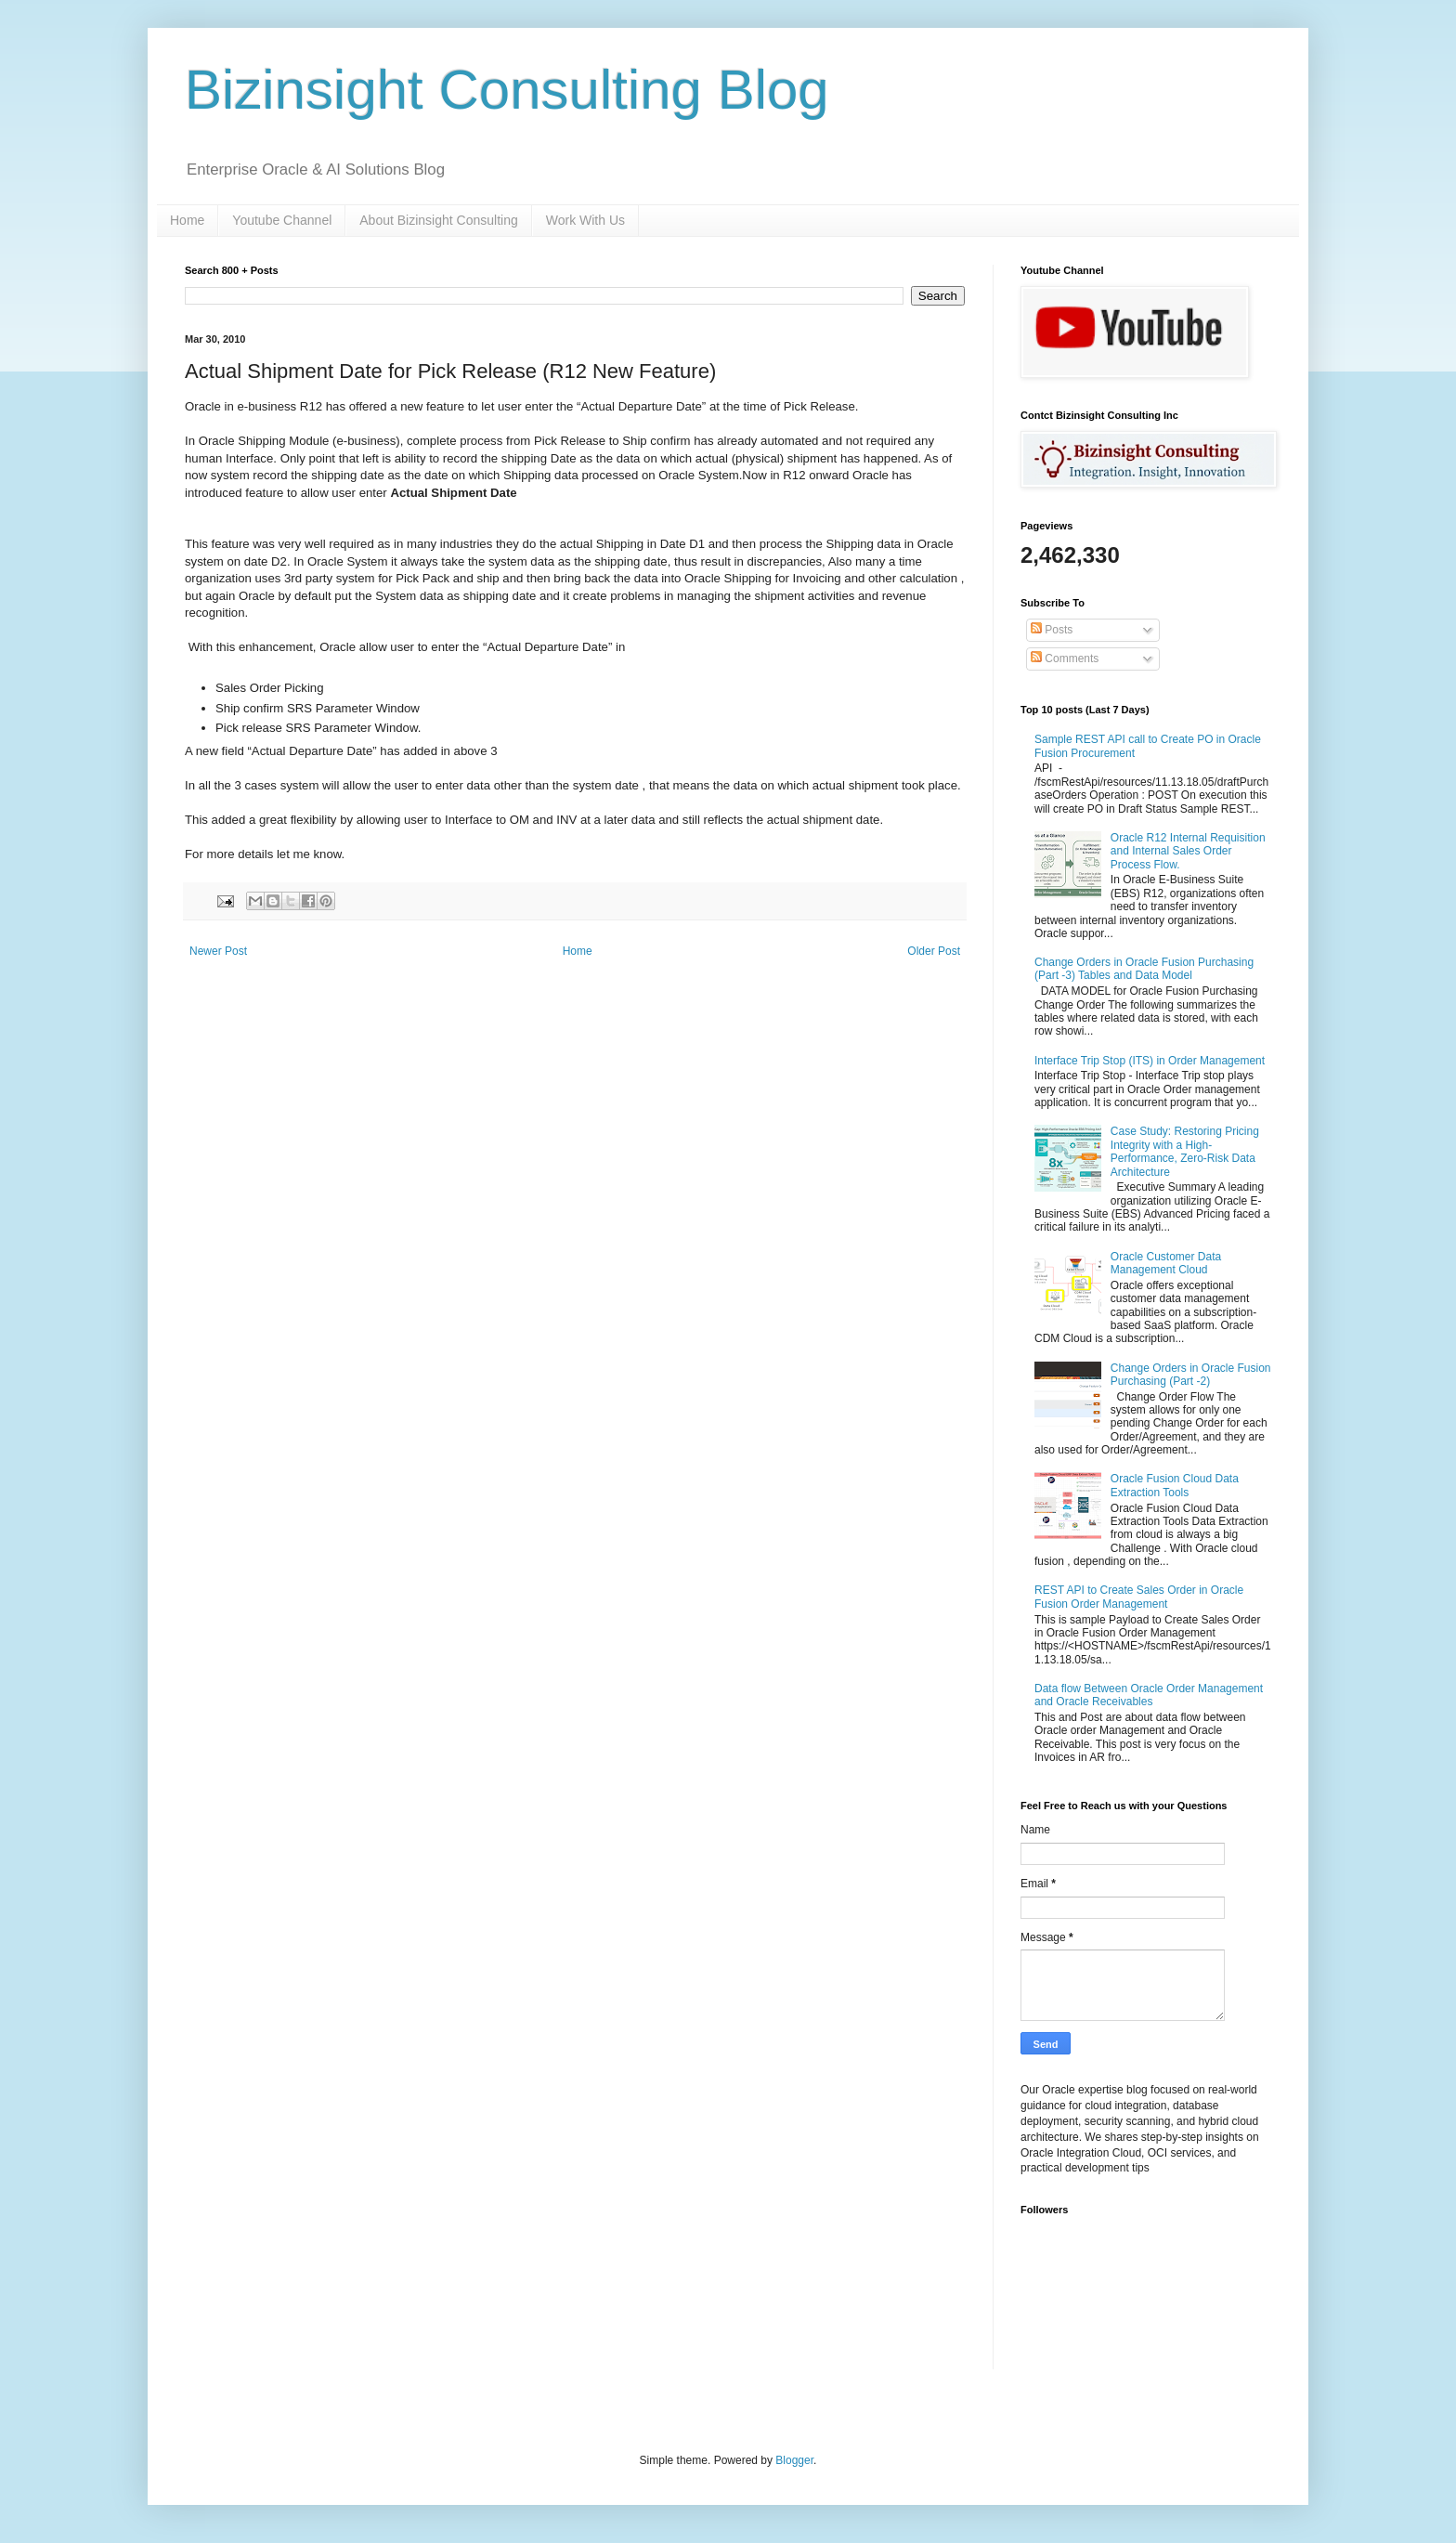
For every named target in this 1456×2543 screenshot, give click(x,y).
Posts (1051, 629)
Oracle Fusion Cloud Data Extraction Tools (1175, 1485)
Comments (1064, 658)
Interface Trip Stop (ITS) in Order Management (1149, 1060)
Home (187, 220)
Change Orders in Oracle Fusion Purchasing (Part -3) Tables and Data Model (1144, 969)
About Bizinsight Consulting (438, 220)
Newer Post (218, 951)
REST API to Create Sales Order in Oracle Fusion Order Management (1138, 1597)
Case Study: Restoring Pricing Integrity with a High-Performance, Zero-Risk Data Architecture (1185, 1151)
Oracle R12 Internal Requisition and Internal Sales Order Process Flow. (1188, 851)
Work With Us (585, 220)
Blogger (794, 2460)
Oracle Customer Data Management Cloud (1166, 1263)
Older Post (933, 951)
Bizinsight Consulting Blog (507, 90)
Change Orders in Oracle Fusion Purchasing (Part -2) (1191, 1375)
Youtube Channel (282, 220)
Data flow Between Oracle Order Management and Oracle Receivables (1148, 1695)
